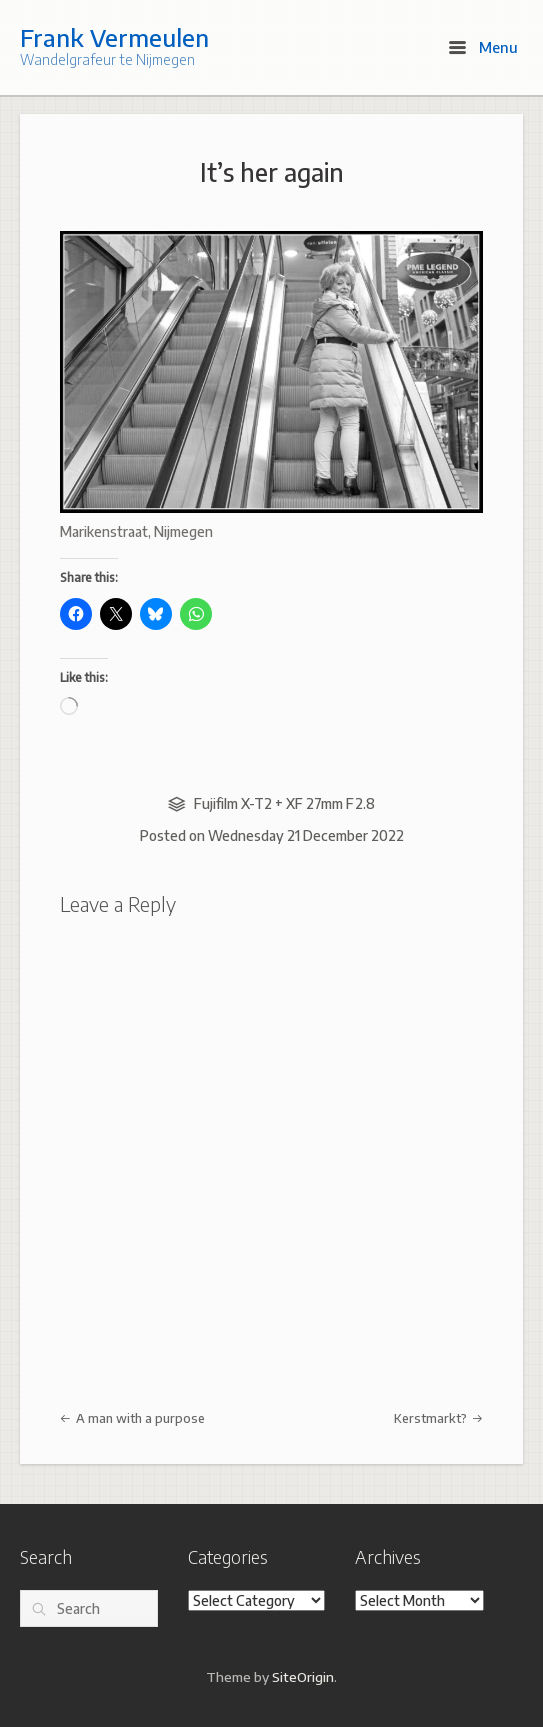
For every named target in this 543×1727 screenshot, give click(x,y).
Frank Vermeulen (114, 37)
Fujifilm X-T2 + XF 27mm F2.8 (284, 803)
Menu (483, 47)
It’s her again (272, 172)
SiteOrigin (303, 1676)
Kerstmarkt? (438, 1418)
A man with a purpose (132, 1418)
